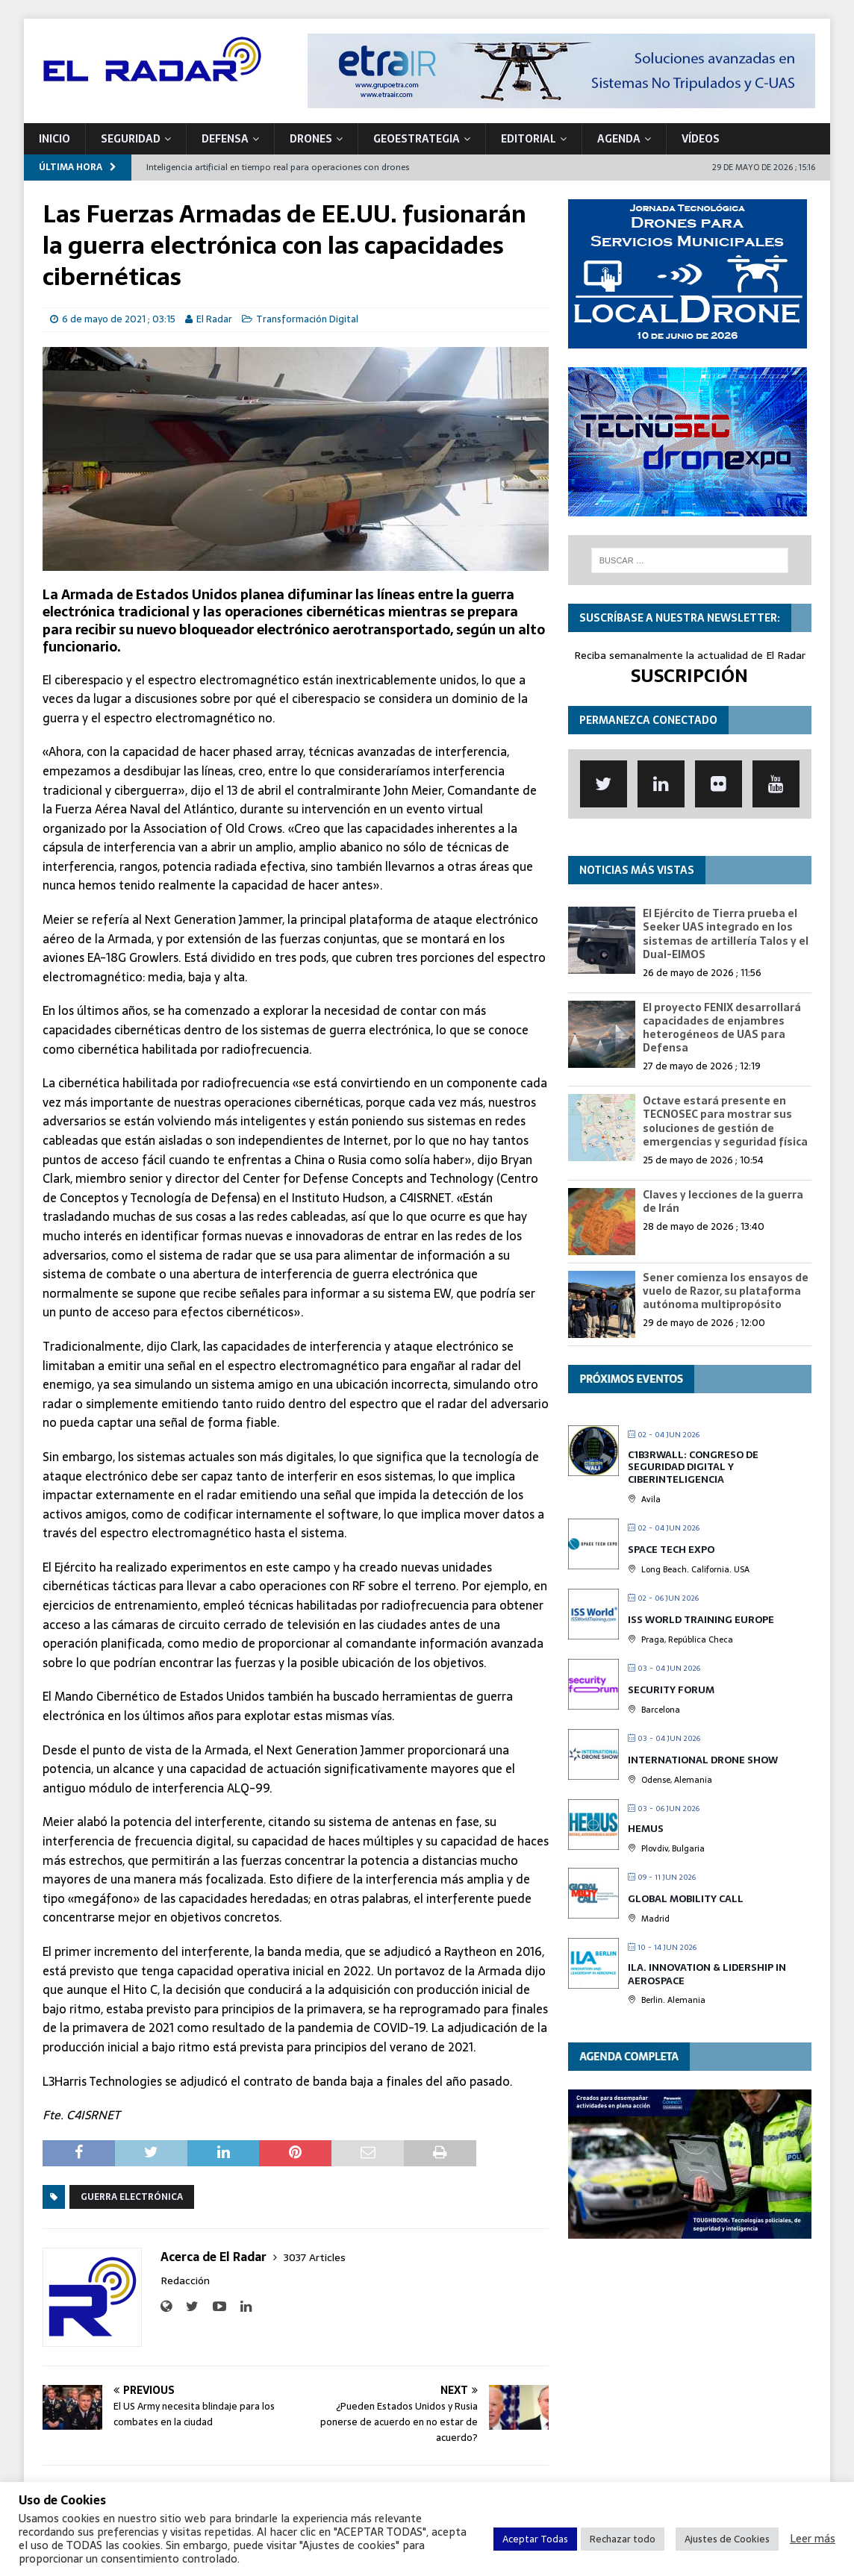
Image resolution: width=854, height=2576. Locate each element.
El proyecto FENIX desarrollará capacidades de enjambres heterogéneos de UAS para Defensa (722, 1028)
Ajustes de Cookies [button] (727, 2539)
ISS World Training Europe (701, 1620)
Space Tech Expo (671, 1549)
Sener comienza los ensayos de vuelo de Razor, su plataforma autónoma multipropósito (725, 1291)
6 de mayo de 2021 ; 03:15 (118, 319)
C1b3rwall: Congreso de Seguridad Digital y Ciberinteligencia (693, 1467)
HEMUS (646, 1828)
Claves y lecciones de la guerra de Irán (723, 1201)
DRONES (311, 139)
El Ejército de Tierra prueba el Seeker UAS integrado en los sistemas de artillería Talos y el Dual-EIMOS (725, 934)
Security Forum (671, 1690)
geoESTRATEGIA (416, 139)
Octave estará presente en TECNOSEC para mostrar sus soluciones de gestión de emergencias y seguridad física (725, 1121)
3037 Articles (315, 2257)
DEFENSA (225, 139)
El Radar (214, 319)
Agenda (618, 139)
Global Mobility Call (686, 1899)
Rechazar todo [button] (622, 2539)
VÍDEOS (701, 139)
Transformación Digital (307, 319)
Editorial (528, 139)
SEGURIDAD (130, 139)
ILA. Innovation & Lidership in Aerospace (707, 1974)
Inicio (54, 139)
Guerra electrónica (132, 2196)
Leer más (812, 2538)
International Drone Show (703, 1760)
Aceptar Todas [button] (535, 2539)
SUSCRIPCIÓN (689, 675)
